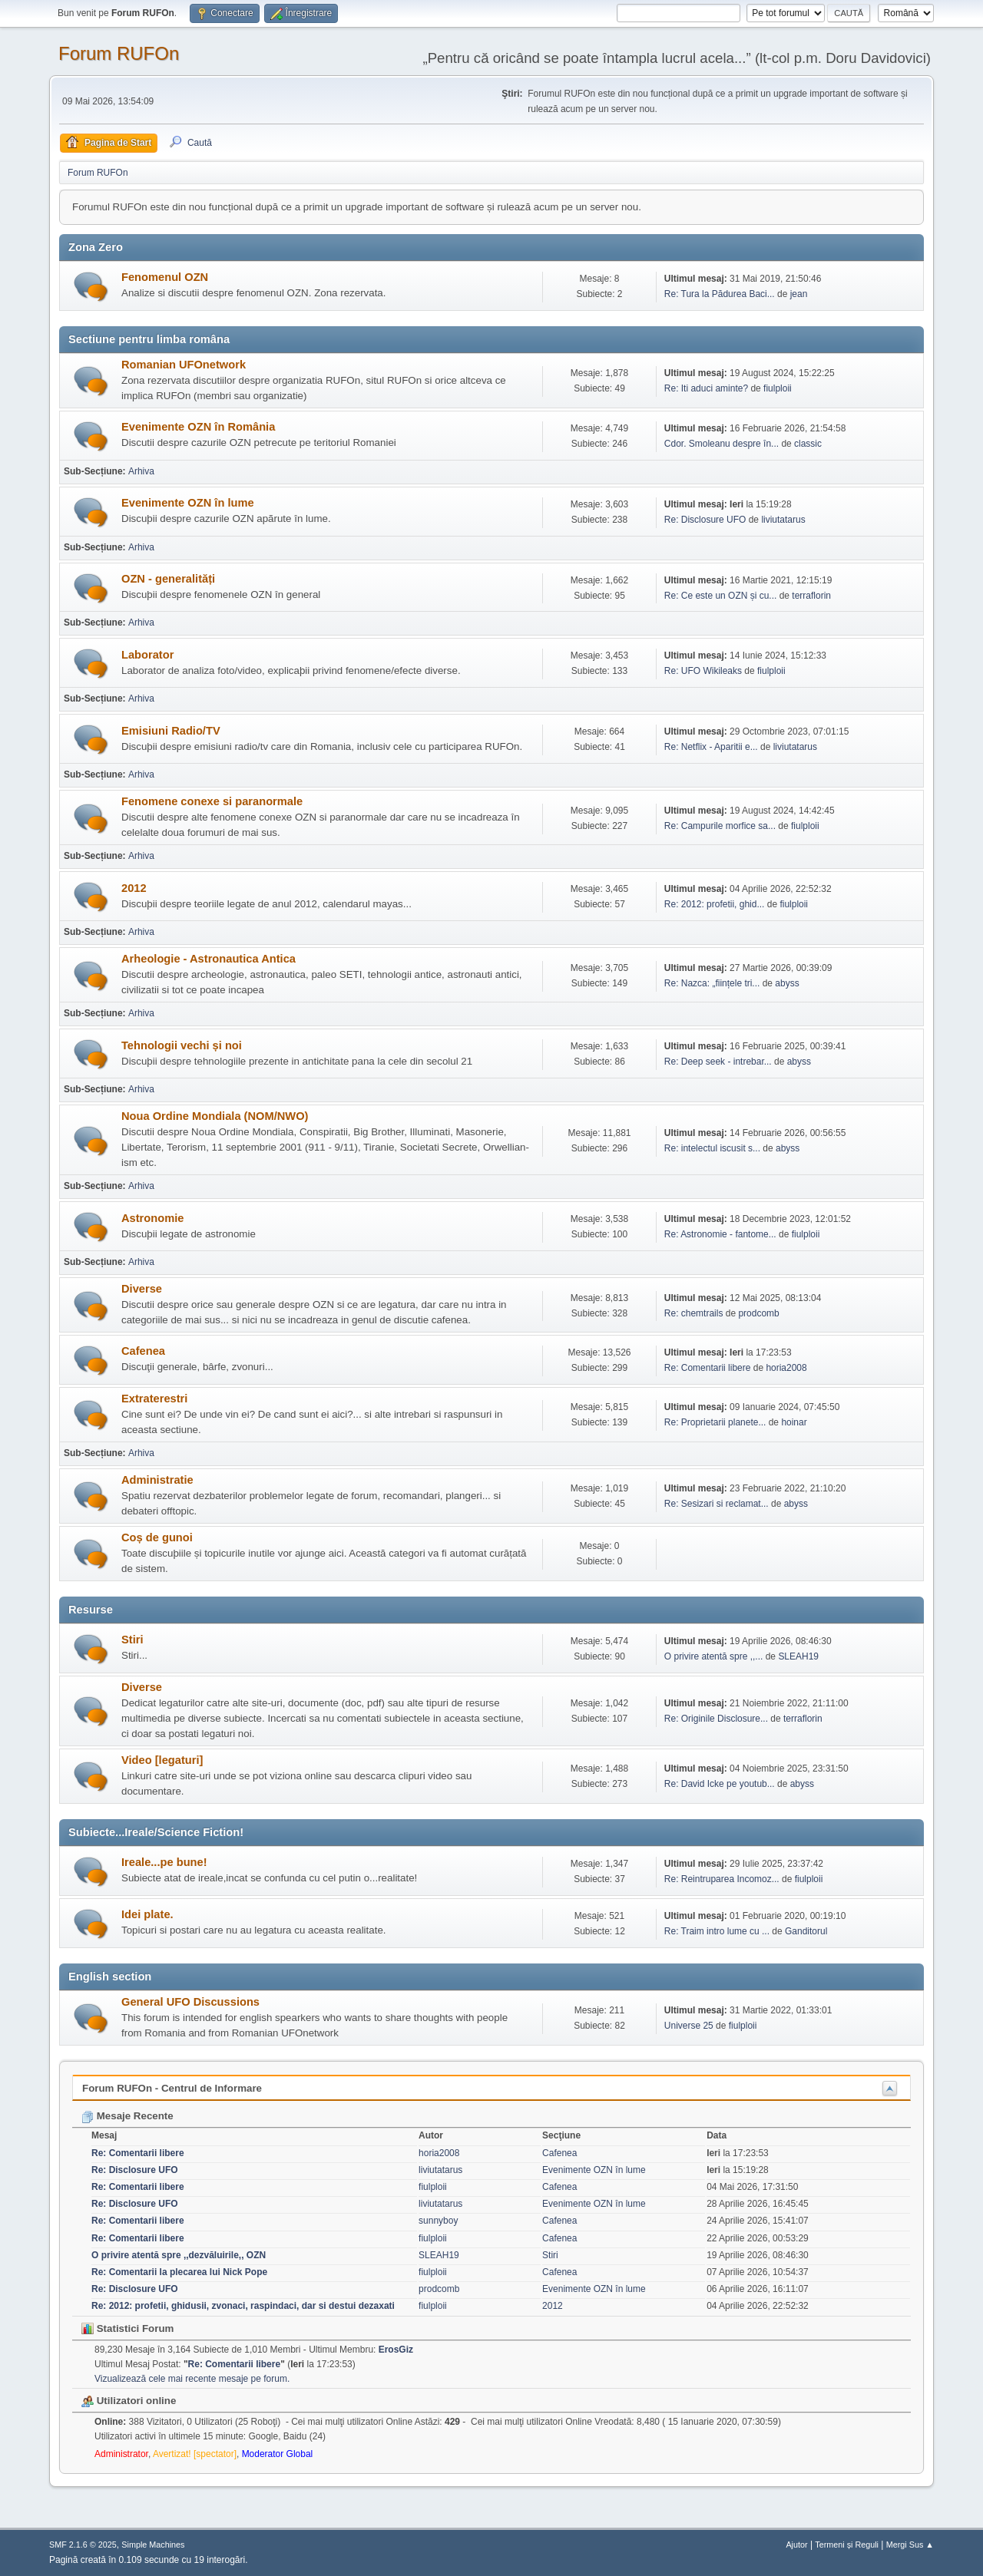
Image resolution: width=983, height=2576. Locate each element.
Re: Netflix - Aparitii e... (711, 746)
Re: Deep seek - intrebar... (718, 1061)
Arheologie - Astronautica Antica (208, 959)
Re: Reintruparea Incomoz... (721, 1879)
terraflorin (811, 595)
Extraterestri (154, 1398)
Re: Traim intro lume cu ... (717, 1931)
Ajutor (796, 2544)
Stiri (132, 1639)
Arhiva (141, 471)
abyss (787, 983)
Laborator (147, 655)
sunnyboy (438, 2220)
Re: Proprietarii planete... (715, 1422)
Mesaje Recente (127, 2116)
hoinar (793, 1422)
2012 (134, 888)
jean (799, 294)
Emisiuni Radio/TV (170, 731)
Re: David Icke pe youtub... (719, 1783)
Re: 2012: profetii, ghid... (714, 904)
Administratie (157, 1480)
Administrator (121, 2454)
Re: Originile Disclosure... (716, 1718)
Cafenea (143, 1351)
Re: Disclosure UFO (705, 519)
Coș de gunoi (157, 1537)
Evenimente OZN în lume (187, 503)
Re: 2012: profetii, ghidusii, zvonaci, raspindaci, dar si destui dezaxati (243, 2305)
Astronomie (152, 1218)
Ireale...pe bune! (164, 1862)
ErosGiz (396, 2349)
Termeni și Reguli (847, 2544)
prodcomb (758, 1313)
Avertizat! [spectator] (195, 2454)
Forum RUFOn (118, 53)
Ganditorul (806, 1931)
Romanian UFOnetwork (183, 364)
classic (808, 443)
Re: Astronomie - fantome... (720, 1234)
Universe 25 (688, 2025)
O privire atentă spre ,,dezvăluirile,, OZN (178, 2255)
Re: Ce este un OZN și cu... (720, 595)
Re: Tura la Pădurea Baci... (719, 294)
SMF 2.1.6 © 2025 (83, 2544)
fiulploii (777, 388)
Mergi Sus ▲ (910, 2544)
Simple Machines (152, 2544)
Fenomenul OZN (164, 277)
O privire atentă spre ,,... (713, 1656)
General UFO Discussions (190, 2002)
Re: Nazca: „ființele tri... (712, 983)
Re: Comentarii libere (707, 1367)
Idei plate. (147, 1914)
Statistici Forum (127, 2328)
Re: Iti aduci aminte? (707, 388)
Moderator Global (277, 2454)
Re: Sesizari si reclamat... (716, 1503)
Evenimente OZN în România (198, 427)
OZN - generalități (168, 579)
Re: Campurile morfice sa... (720, 826)
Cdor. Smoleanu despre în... (721, 443)
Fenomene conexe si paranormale (212, 801)
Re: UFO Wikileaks (703, 670)
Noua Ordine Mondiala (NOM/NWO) (214, 1116)
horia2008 (786, 1367)
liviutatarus (783, 519)
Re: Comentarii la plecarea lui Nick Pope (179, 2272)
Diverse (141, 1289)
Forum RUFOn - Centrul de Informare (172, 2088)
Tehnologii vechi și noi (181, 1045)
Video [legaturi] (162, 1760)
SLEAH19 (798, 1656)
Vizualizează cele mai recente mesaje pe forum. (192, 2378)
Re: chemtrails (693, 1313)
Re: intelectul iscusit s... (712, 1148)
